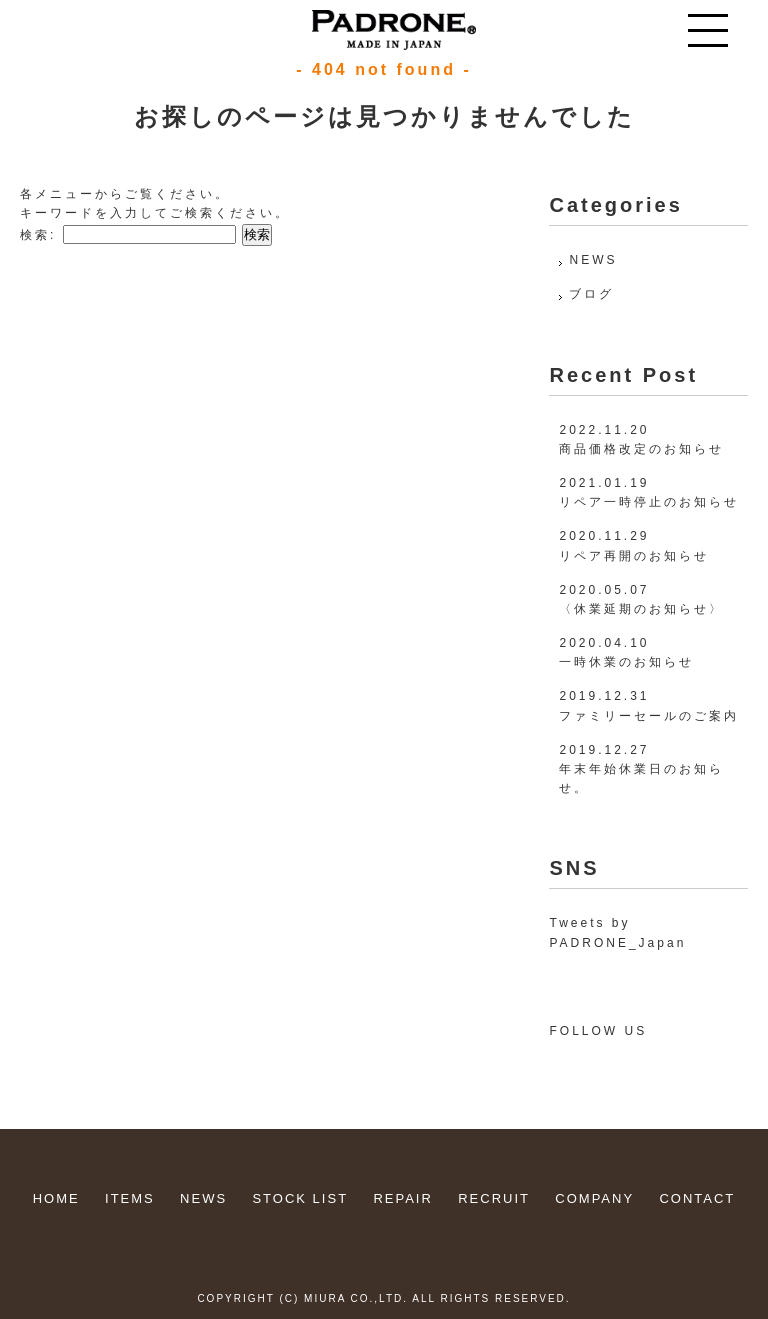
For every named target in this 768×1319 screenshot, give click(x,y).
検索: (38, 235)
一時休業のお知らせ (626, 662)
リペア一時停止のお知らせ (649, 502)
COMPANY (594, 1198)
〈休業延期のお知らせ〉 (641, 609)
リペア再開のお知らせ (634, 556)
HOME (56, 1198)
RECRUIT (494, 1198)
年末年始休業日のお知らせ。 (641, 778)
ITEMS (130, 1198)
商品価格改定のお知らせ (641, 449)
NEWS (593, 260)
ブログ (591, 294)
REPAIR (402, 1198)
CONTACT (697, 1198)
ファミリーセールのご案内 (649, 716)
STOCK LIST (300, 1198)
